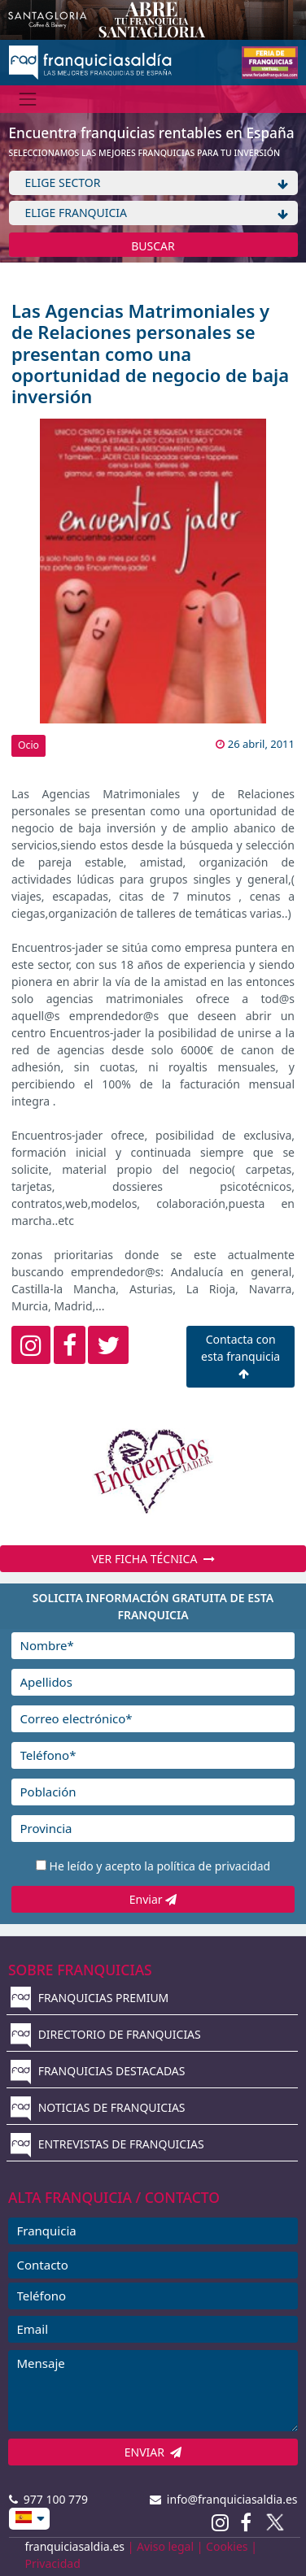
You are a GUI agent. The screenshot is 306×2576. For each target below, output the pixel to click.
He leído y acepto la (160, 1866)
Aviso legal (165, 2546)
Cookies (226, 2546)
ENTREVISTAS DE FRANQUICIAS (107, 2144)
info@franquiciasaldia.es (224, 2499)
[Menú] (28, 98)
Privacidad (53, 2563)
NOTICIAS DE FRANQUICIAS (98, 2107)
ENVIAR (153, 2452)
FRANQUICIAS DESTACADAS (98, 2071)
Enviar (153, 1899)
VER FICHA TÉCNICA (152, 1558)
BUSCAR (153, 246)
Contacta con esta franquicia (240, 1355)
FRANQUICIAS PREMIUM (89, 1997)
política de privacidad (213, 1866)
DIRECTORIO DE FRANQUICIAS (106, 2034)
